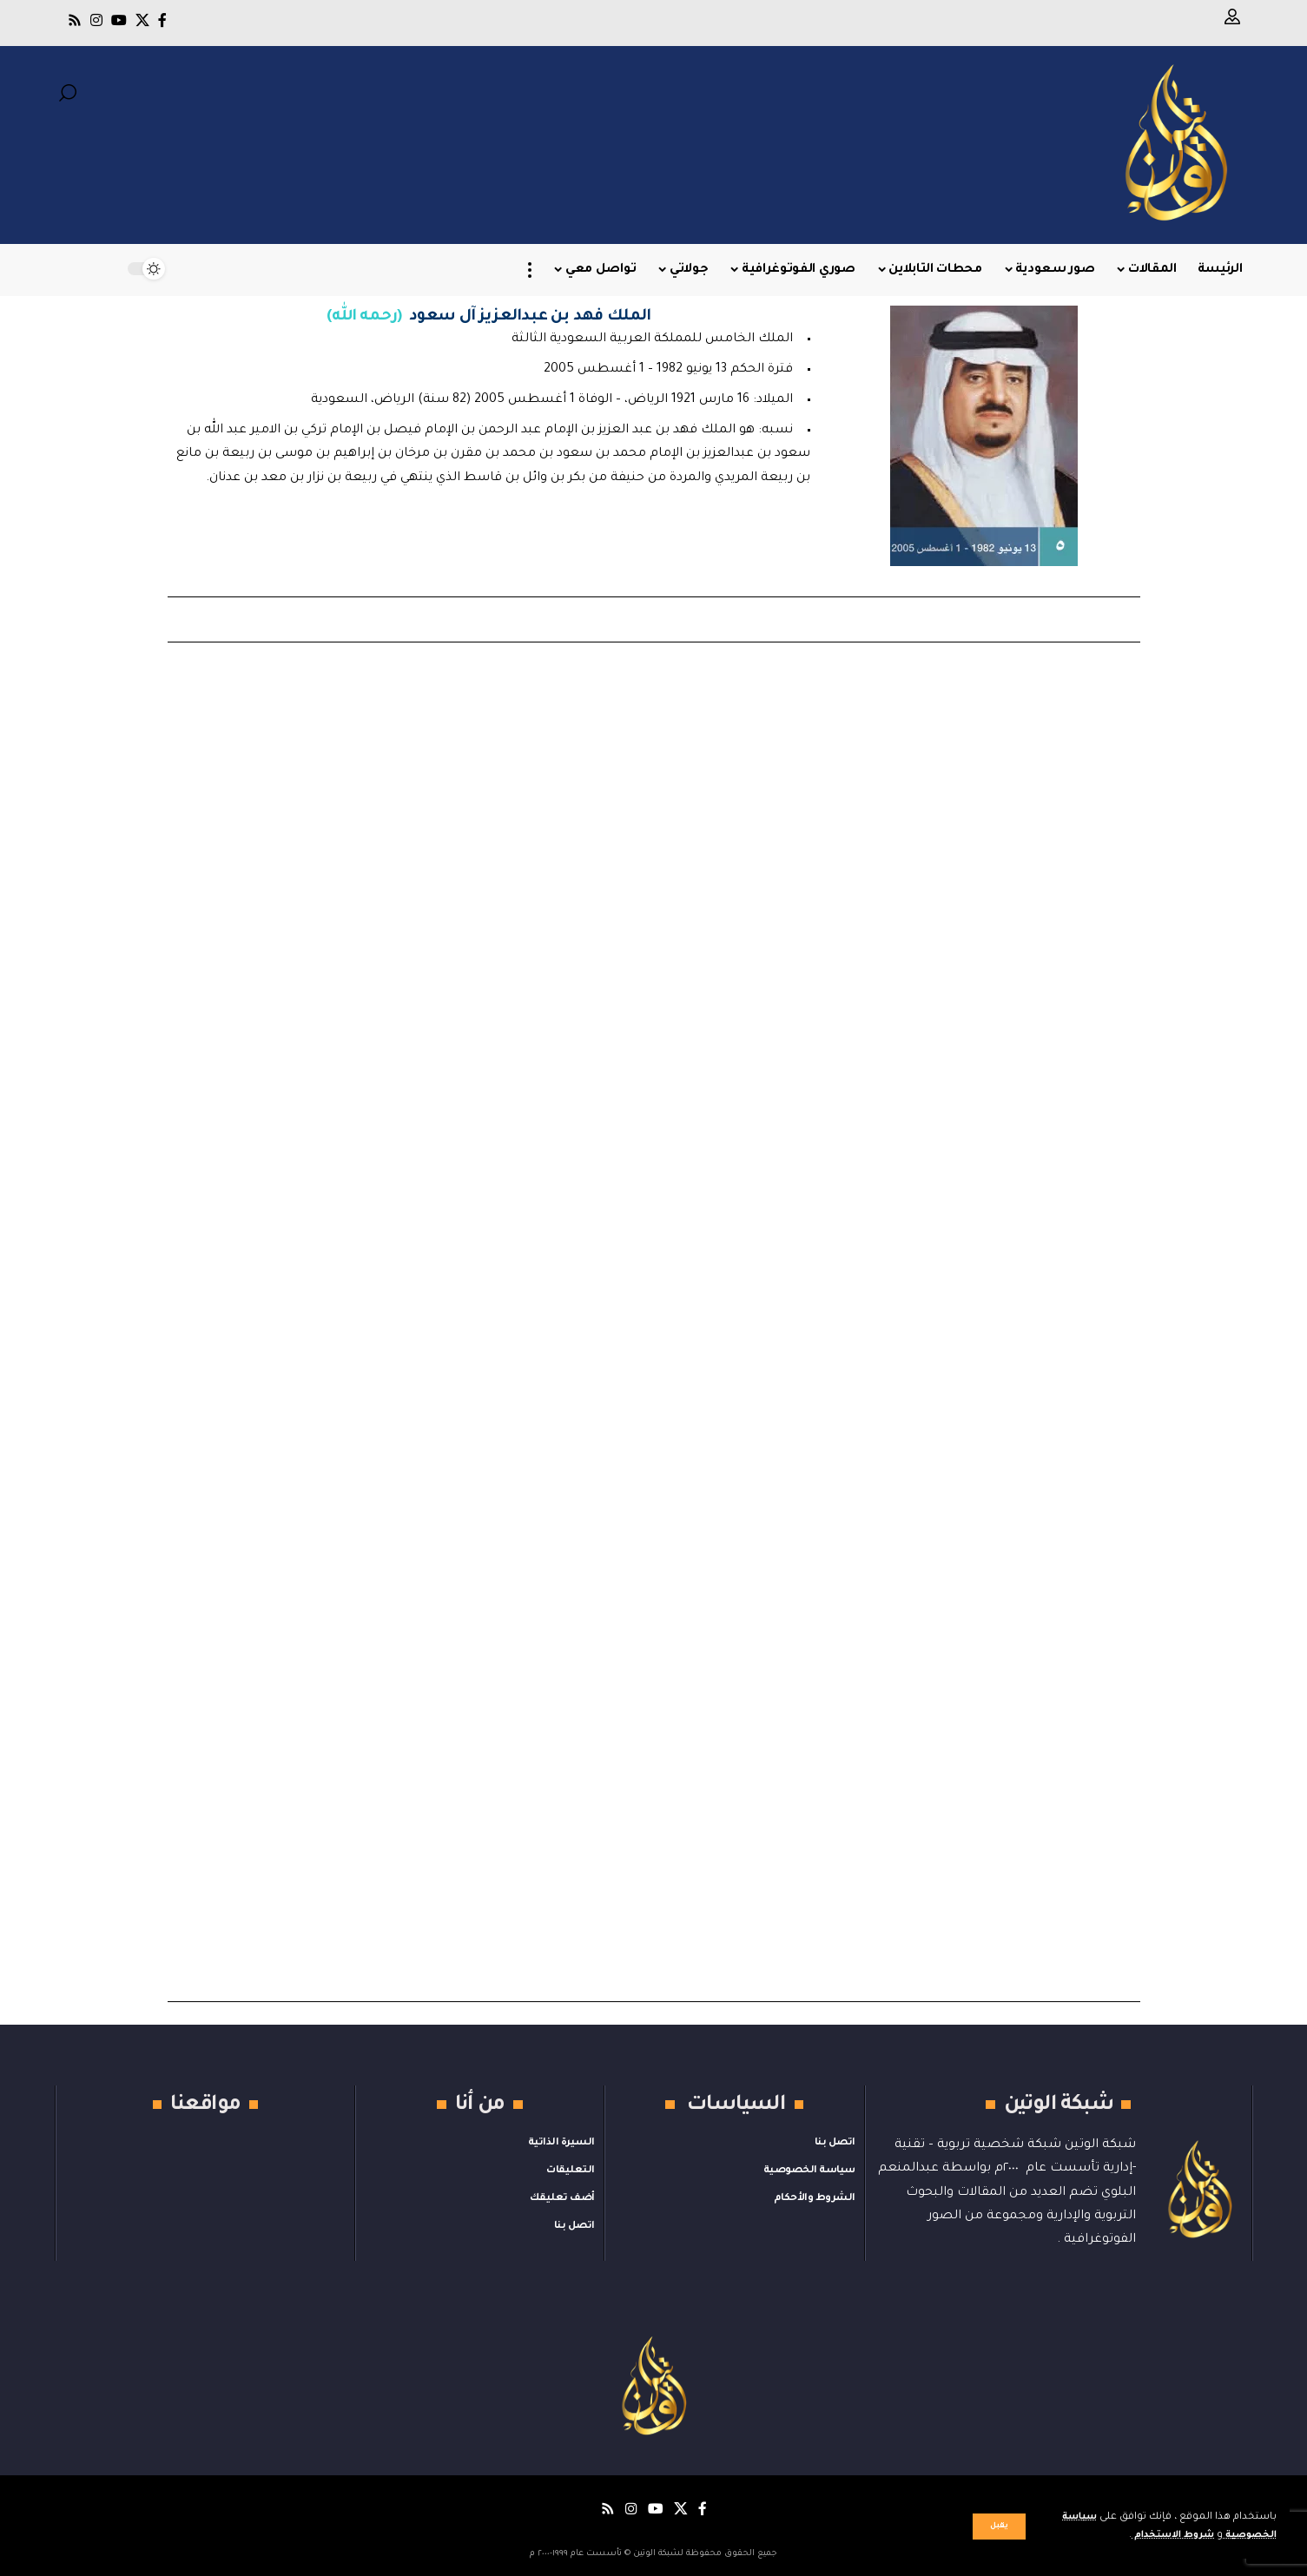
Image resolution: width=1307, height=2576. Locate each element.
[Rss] (74, 20)
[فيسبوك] (162, 20)
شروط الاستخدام (1162, 2535)
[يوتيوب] (119, 20)
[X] (142, 20)
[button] (999, 2526)
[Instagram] (96, 20)
